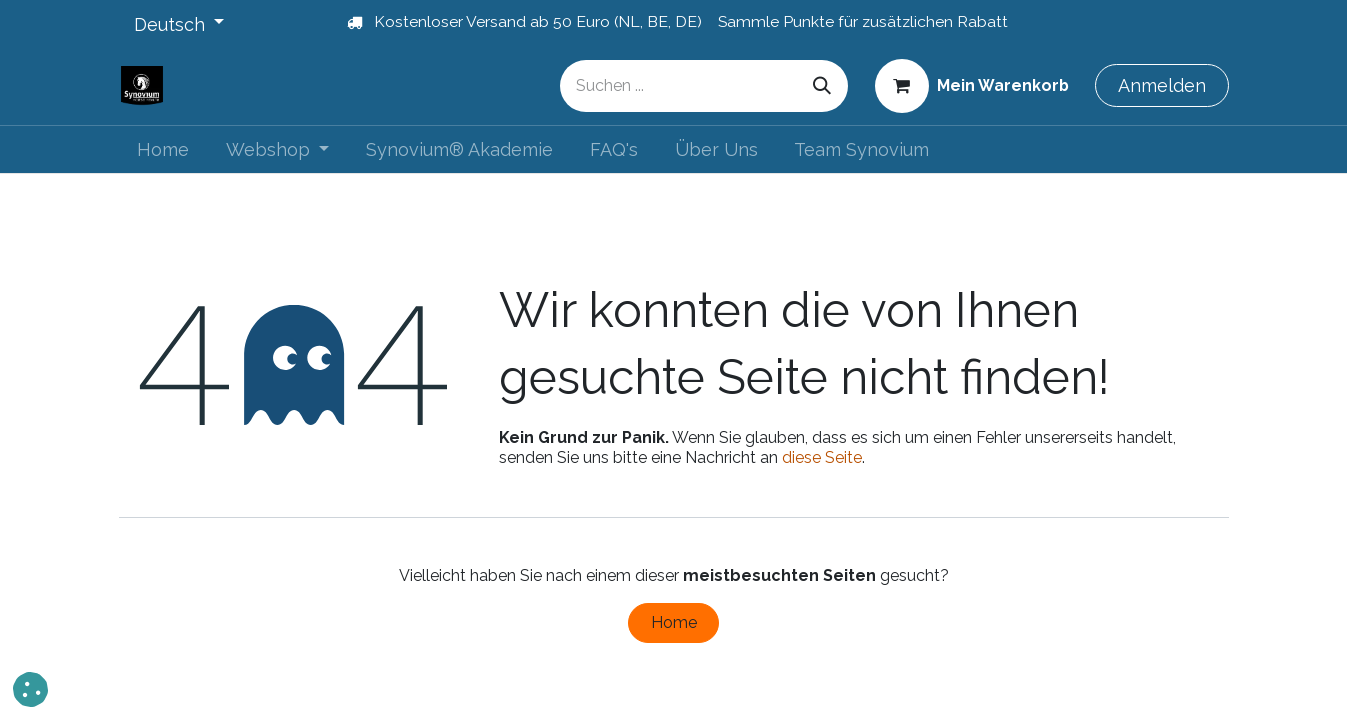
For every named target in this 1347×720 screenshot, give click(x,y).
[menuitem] (163, 149)
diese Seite (822, 457)
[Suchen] (822, 86)
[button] (30, 689)
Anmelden (1162, 85)
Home (674, 622)
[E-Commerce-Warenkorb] (971, 85)
